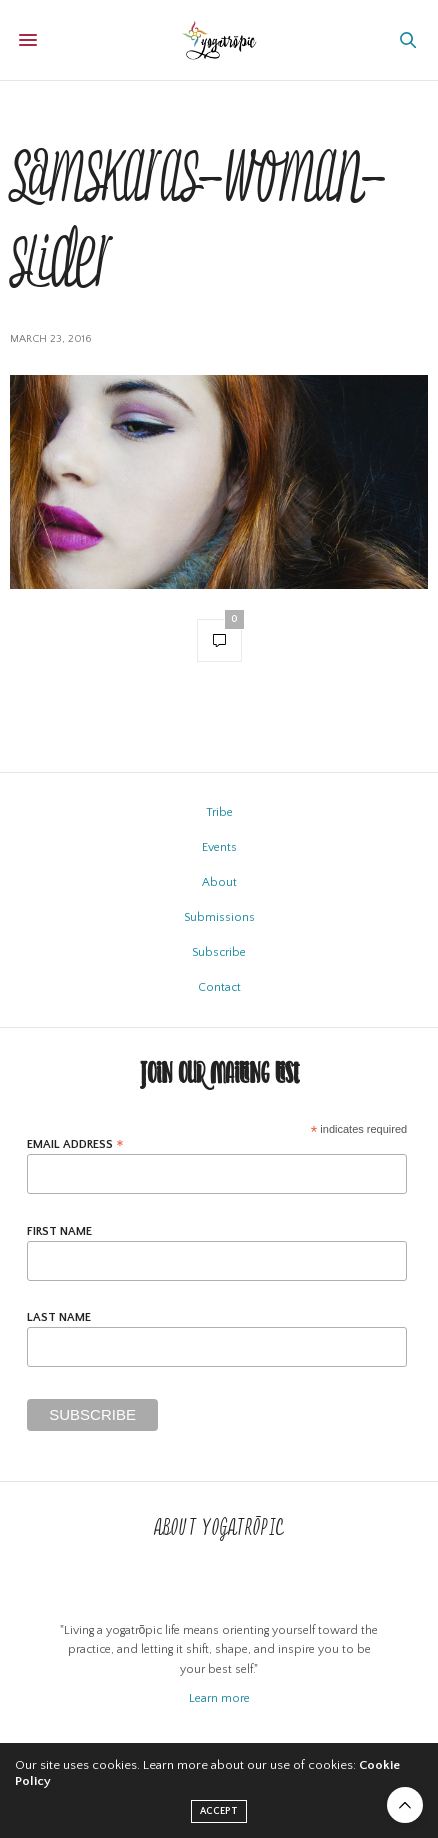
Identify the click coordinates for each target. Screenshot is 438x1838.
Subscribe (219, 952)
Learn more (219, 1698)
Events (219, 847)
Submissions (219, 917)
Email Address (75, 1144)
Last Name (59, 1318)
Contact (219, 987)
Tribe (219, 812)
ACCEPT (219, 1811)
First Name (59, 1232)
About (219, 882)
